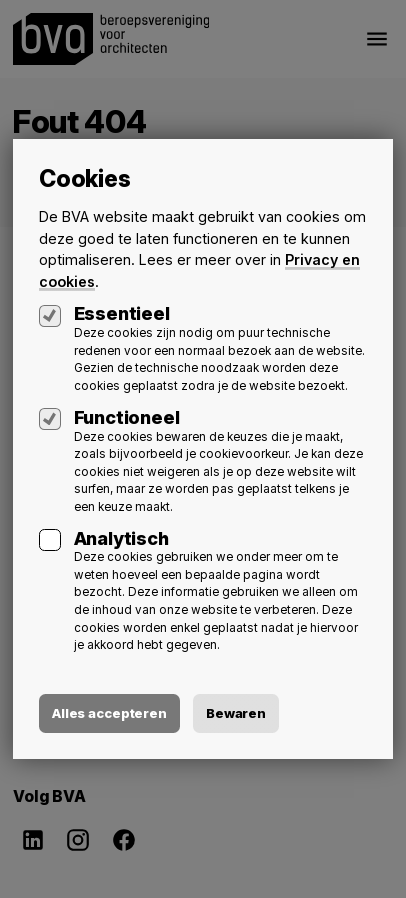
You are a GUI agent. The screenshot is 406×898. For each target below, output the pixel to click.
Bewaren (236, 713)
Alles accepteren (109, 713)
